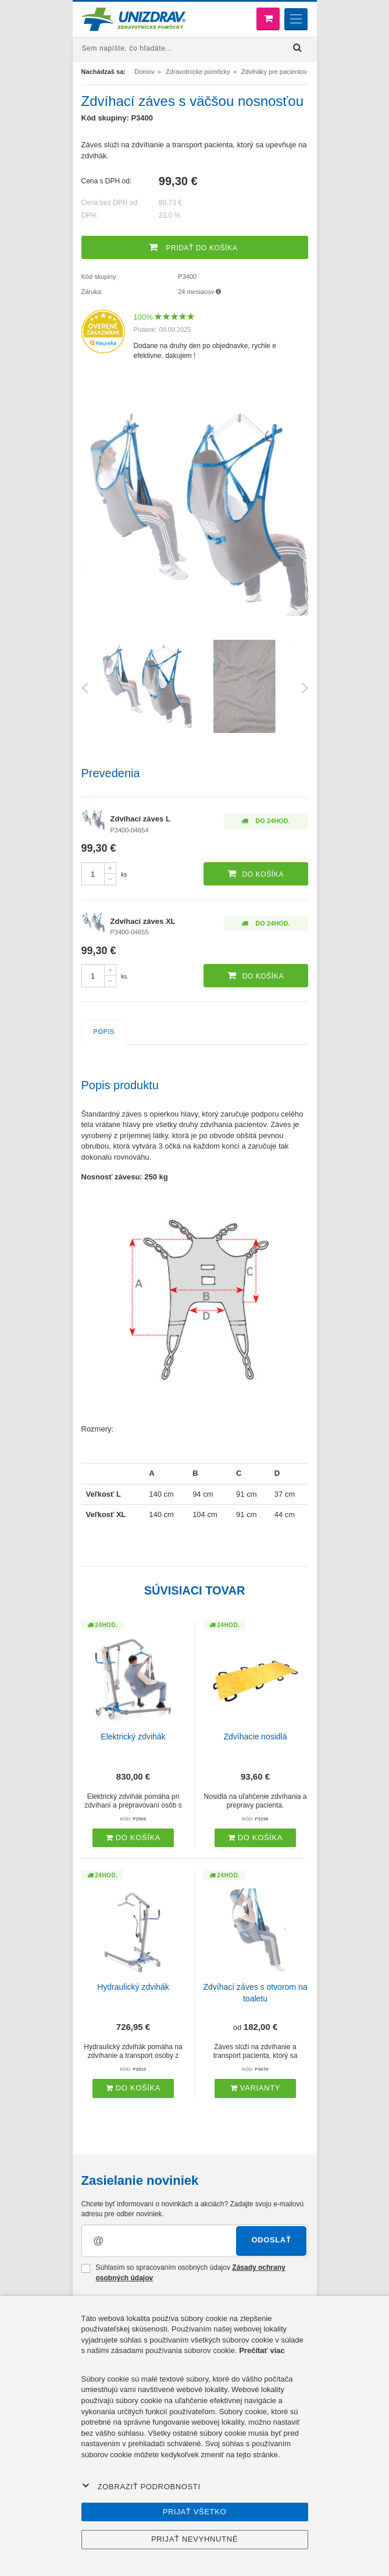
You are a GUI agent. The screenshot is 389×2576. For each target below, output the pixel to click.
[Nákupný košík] (268, 19)
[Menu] (296, 19)
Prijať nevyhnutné (194, 2539)
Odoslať (271, 2239)
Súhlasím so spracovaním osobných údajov (183, 2272)
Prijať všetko (195, 2511)
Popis (104, 1031)
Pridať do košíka (193, 247)
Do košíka (133, 1837)
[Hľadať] (297, 48)
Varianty (255, 2088)
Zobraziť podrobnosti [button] (141, 2486)
